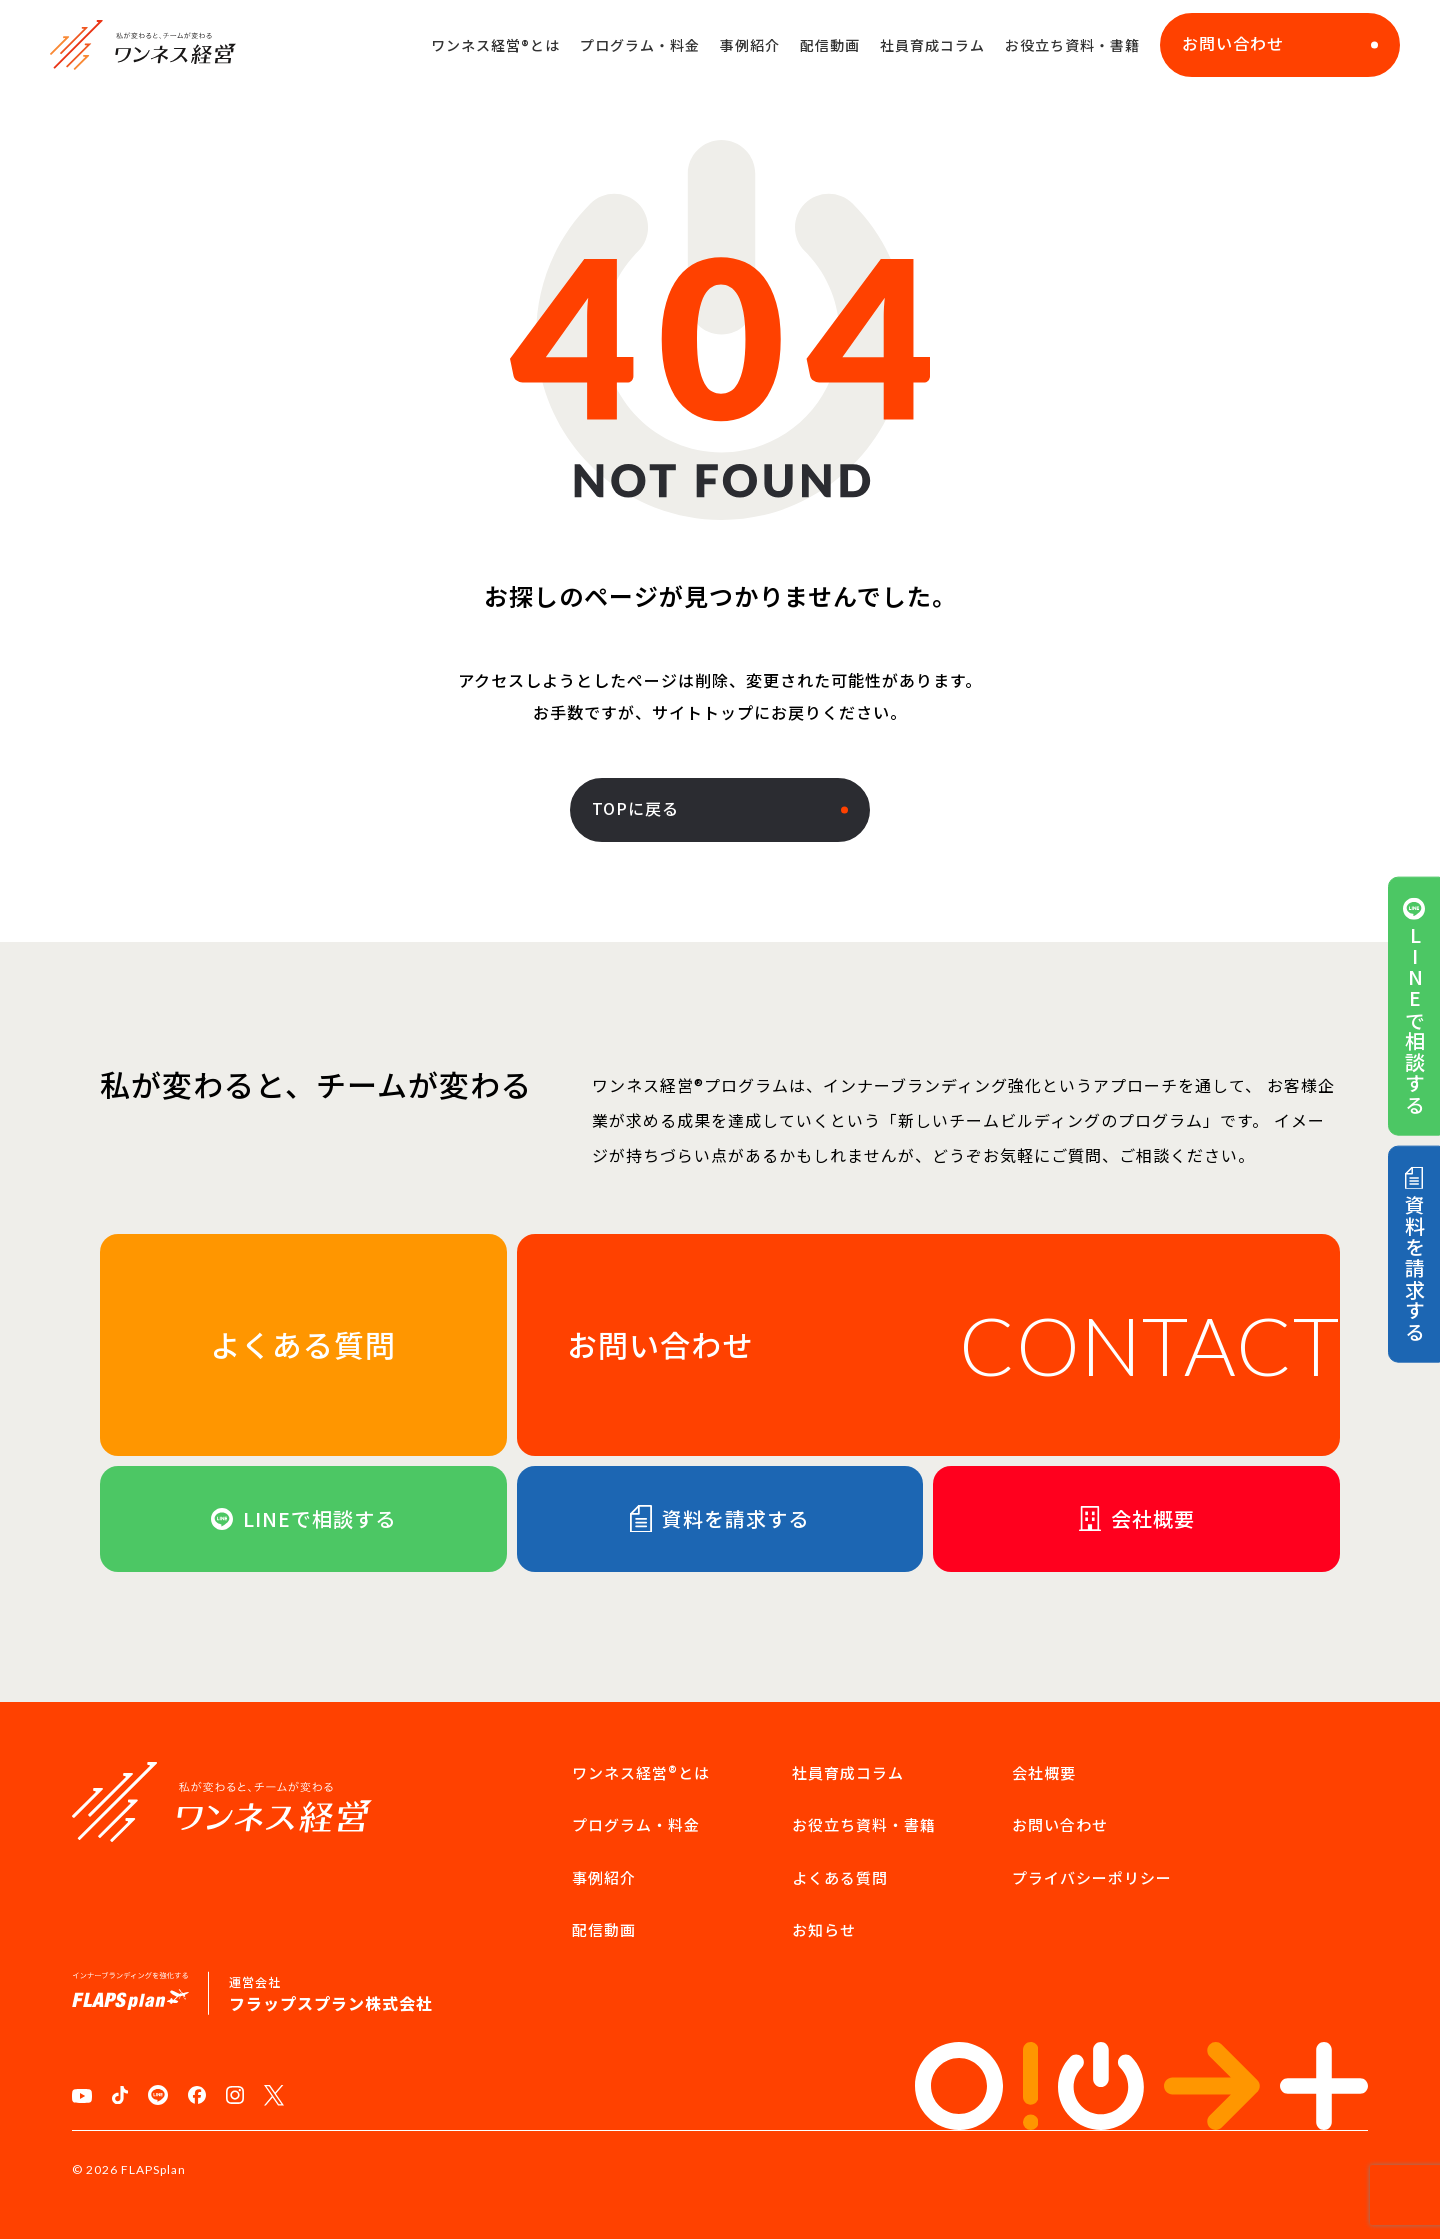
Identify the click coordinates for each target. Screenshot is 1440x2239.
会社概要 (1044, 1772)
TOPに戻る (720, 808)
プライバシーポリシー (1092, 1877)
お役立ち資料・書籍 (1072, 45)
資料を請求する (1414, 1254)
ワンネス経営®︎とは (495, 45)
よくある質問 (840, 1877)
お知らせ (824, 1929)
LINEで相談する (1414, 1005)
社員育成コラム (932, 45)
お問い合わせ (1280, 43)
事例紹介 (750, 45)
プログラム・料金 (640, 45)
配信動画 (830, 45)
